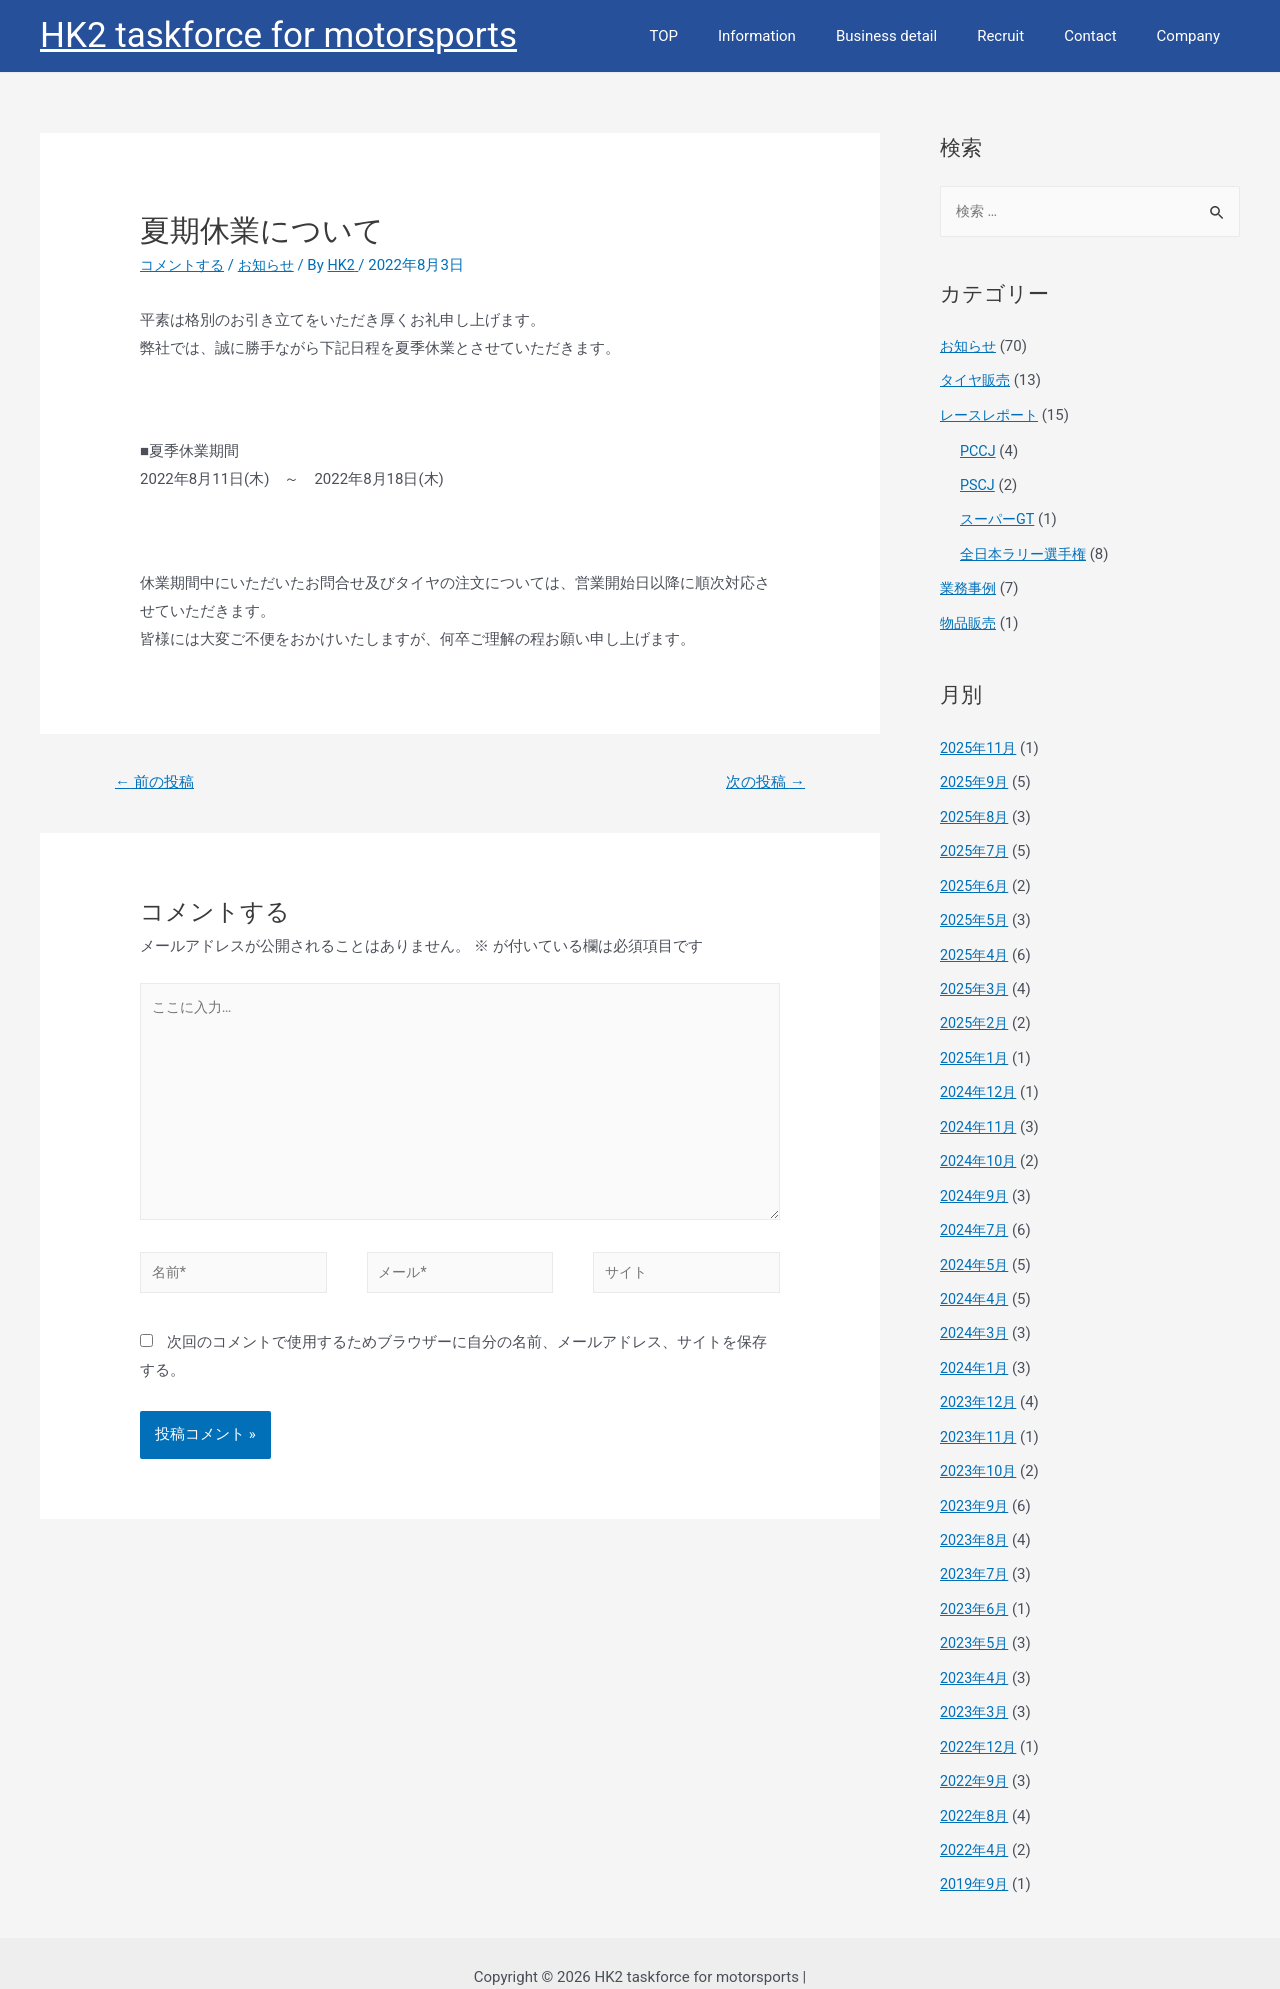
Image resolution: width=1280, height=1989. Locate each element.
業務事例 (970, 585)
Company (1193, 36)
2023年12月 (980, 1384)
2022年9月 (976, 1755)
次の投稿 (762, 782)
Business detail (921, 36)
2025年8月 (976, 810)
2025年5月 (976, 912)
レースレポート (992, 415)
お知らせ (274, 265)
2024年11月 (980, 1114)
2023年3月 (976, 1688)
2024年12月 (980, 1080)
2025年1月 (976, 1047)
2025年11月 (980, 743)
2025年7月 (976, 844)
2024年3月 (976, 1317)
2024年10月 (980, 1148)
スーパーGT (999, 517)
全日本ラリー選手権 (1027, 551)
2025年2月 (976, 1013)
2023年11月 (980, 1418)
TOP (718, 36)
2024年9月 (976, 1182)
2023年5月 (976, 1620)
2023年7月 (976, 1553)
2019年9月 (976, 1857)
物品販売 (970, 618)
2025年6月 (976, 878)
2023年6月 (976, 1587)
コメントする (185, 265)
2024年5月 (976, 1249)
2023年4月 (976, 1654)
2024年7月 (976, 1215)
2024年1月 (976, 1350)
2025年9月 (976, 777)
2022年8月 (976, 1789)
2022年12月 (980, 1722)
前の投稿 (158, 782)
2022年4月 (976, 1823)
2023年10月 (980, 1452)
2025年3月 (976, 979)
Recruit (1025, 36)
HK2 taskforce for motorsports (278, 35)
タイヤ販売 (977, 381)
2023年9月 (976, 1485)
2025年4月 (976, 945)
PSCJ (978, 483)
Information (802, 36)
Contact (1105, 36)
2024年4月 (976, 1283)
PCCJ (978, 450)
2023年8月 (976, 1519)
